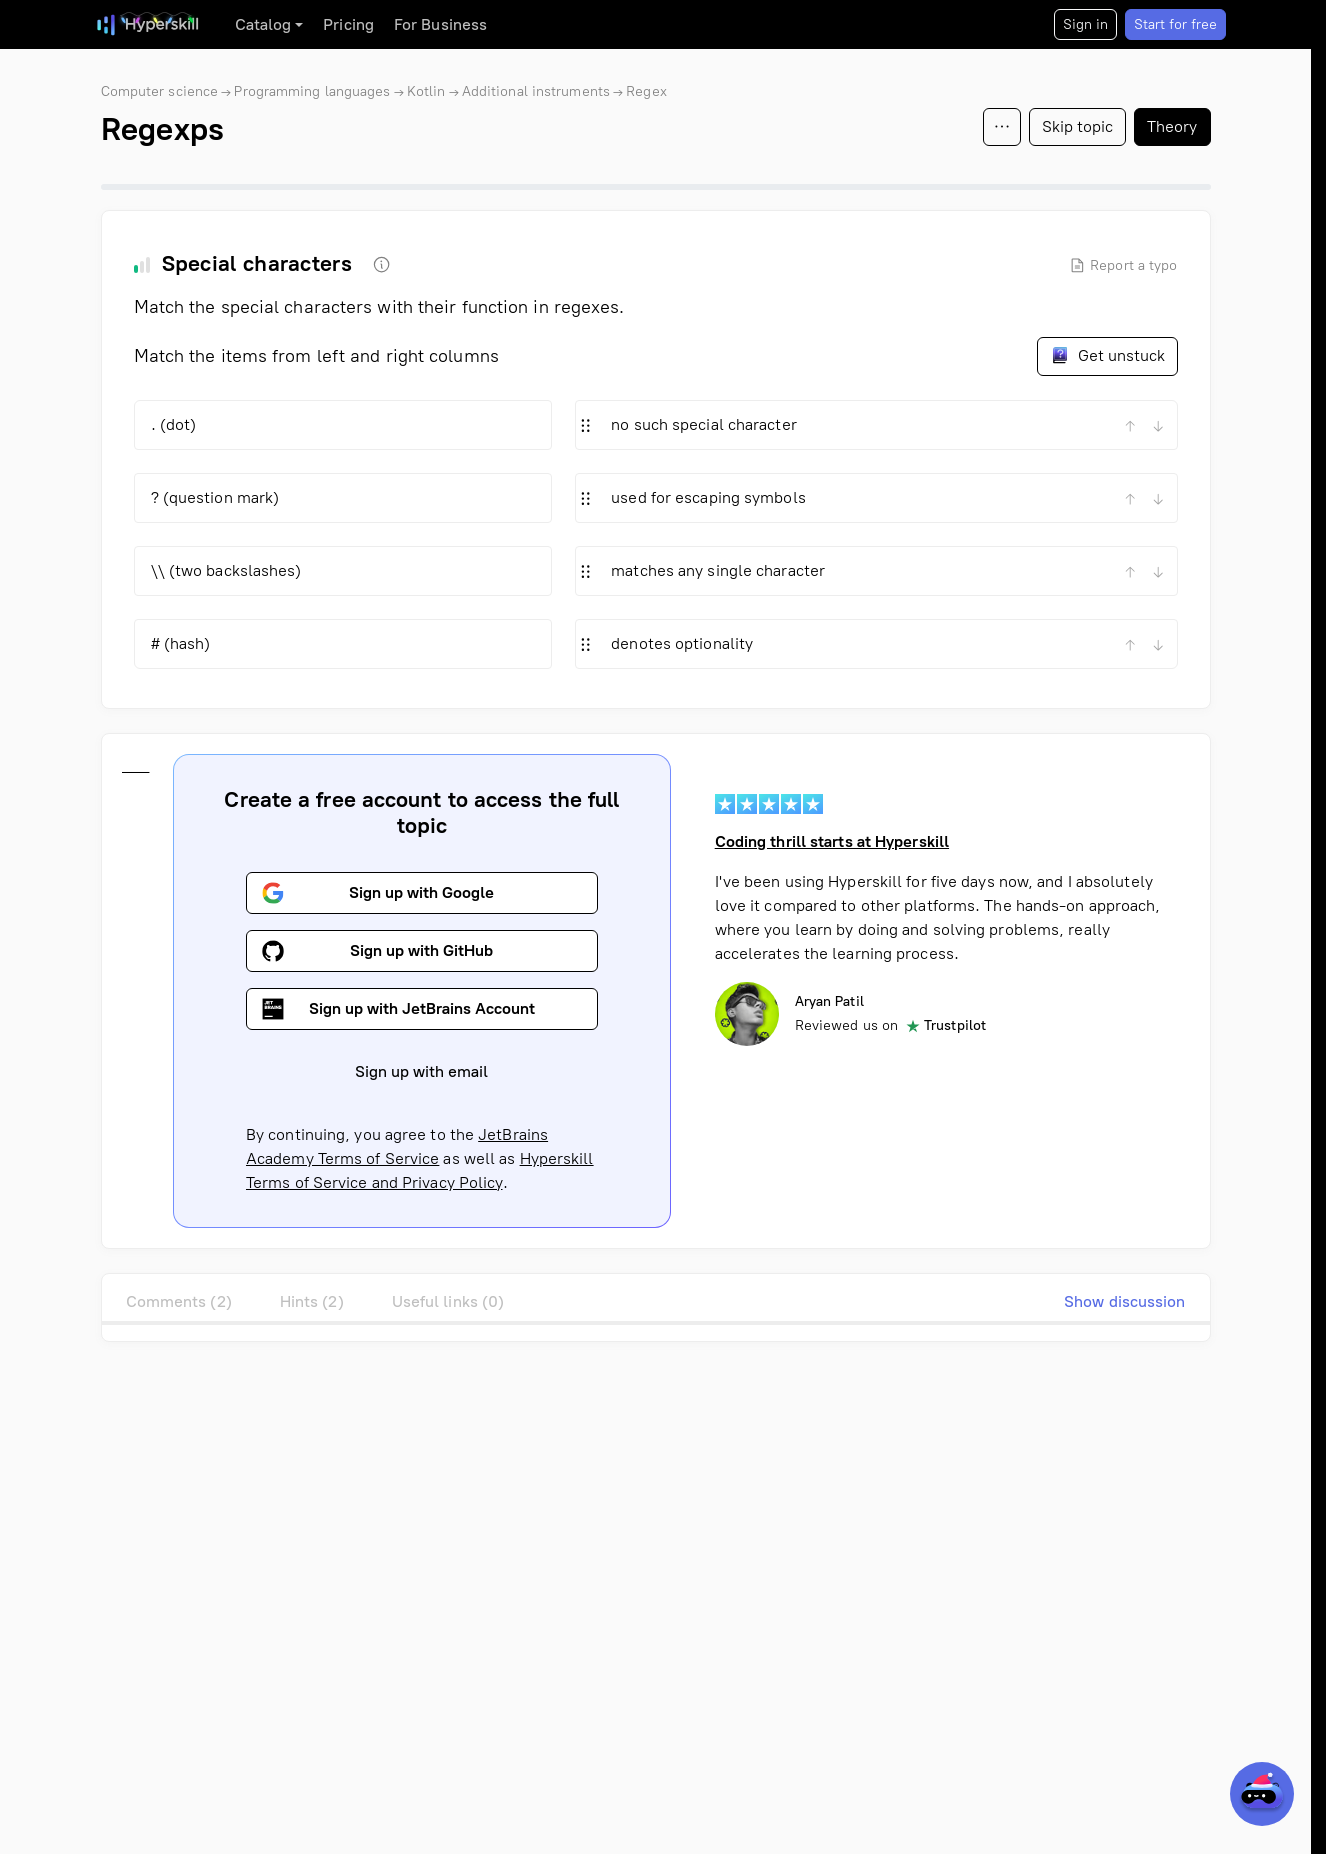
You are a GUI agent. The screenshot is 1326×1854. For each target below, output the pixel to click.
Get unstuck (1107, 355)
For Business (440, 24)
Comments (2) (179, 1301)
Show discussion (1125, 1301)
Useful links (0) (448, 1301)
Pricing (348, 24)
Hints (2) (312, 1301)
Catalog (263, 24)
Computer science (160, 91)
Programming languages (312, 91)
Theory (1172, 126)
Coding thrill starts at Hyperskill (831, 841)
